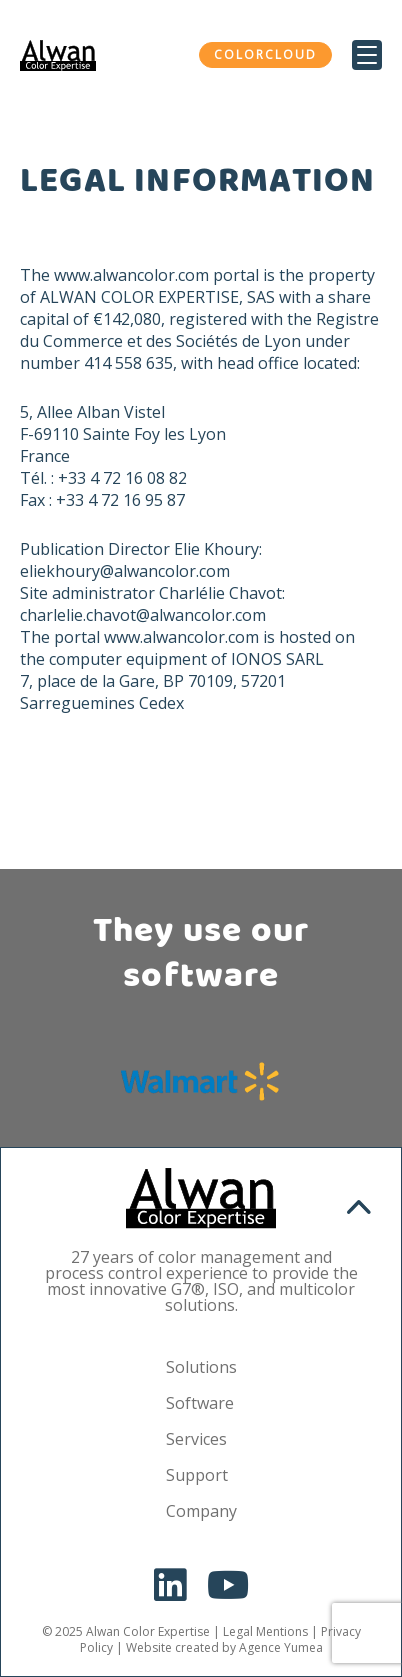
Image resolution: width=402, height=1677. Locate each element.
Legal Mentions (265, 1631)
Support (197, 1475)
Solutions (201, 1367)
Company (201, 1511)
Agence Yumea (281, 1647)
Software (200, 1403)
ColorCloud (265, 54)
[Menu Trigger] (367, 55)
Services (196, 1439)
